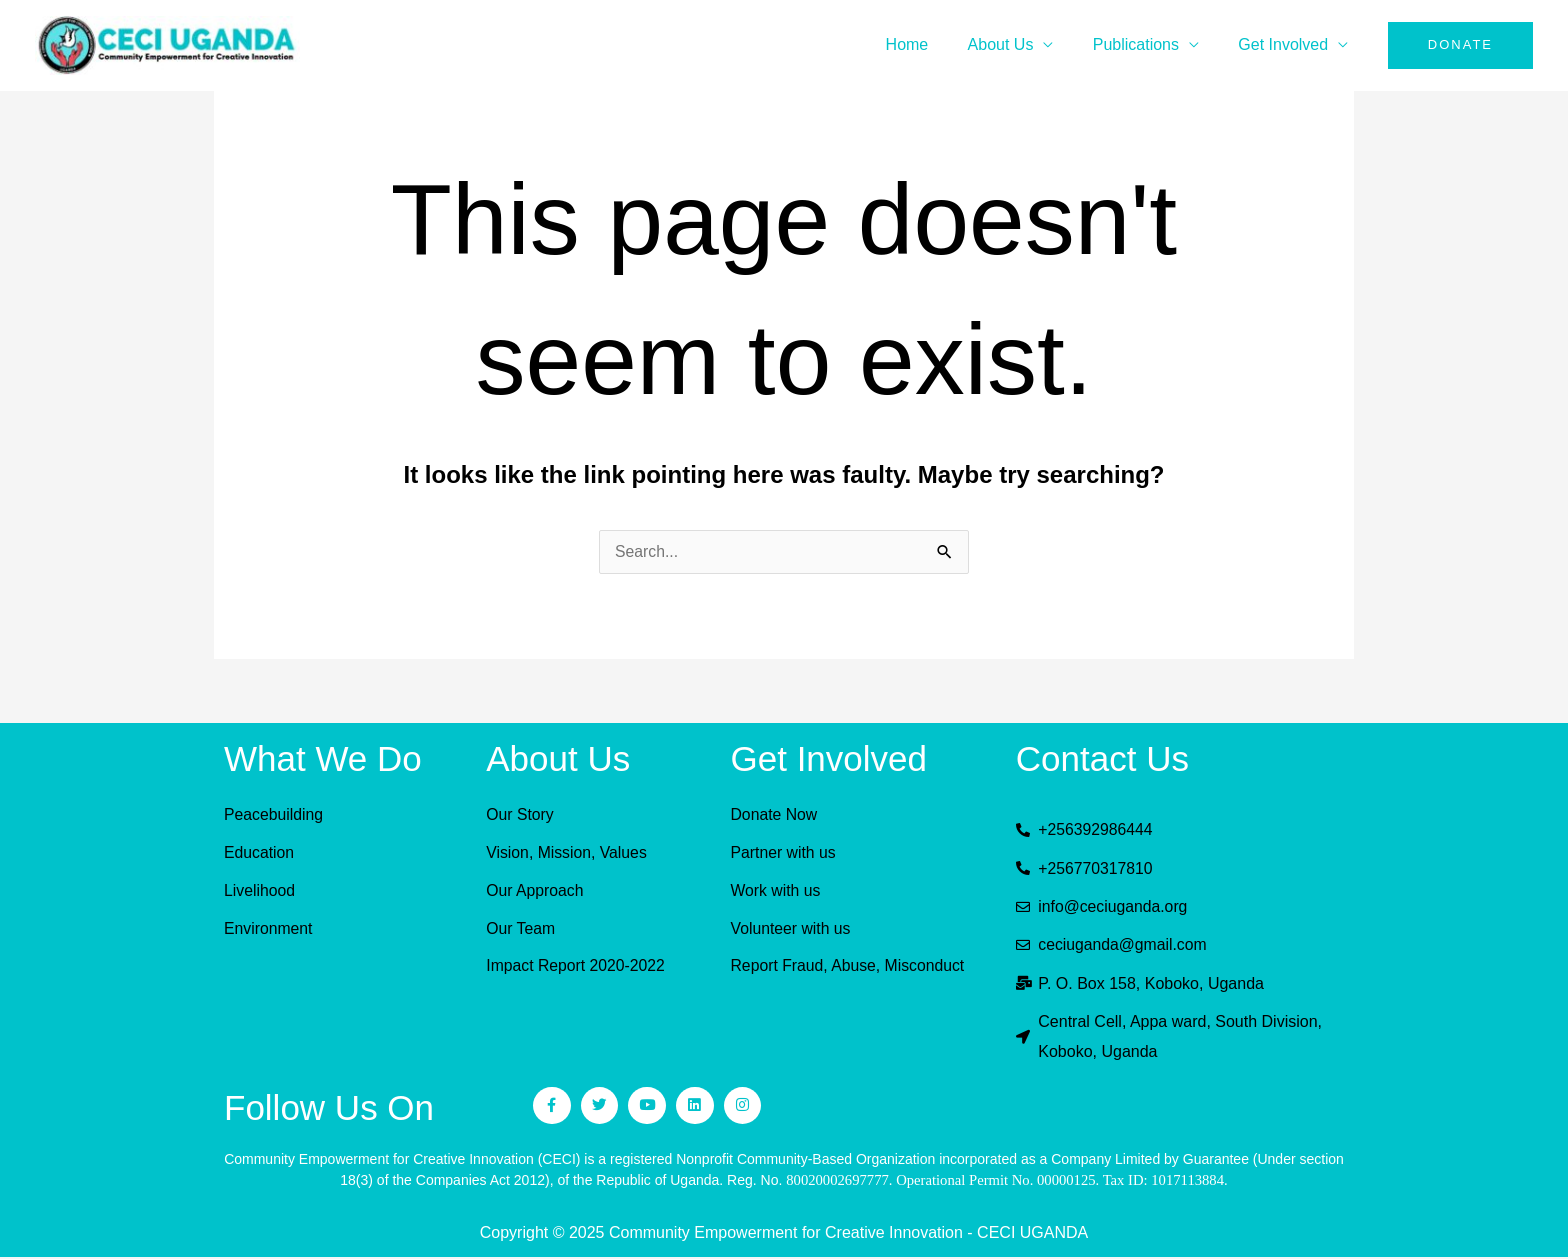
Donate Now (775, 814)
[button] (1460, 45)
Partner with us (784, 852)
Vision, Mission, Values (567, 852)
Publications (1147, 44)
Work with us (776, 890)
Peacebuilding (274, 814)
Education (259, 852)
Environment (269, 928)
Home (932, 44)
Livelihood (260, 890)
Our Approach (535, 890)
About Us (1019, 44)
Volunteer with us (792, 928)
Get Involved (1287, 44)
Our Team (521, 928)
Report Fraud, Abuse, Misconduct (849, 965)
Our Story (520, 814)
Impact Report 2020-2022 (576, 965)
